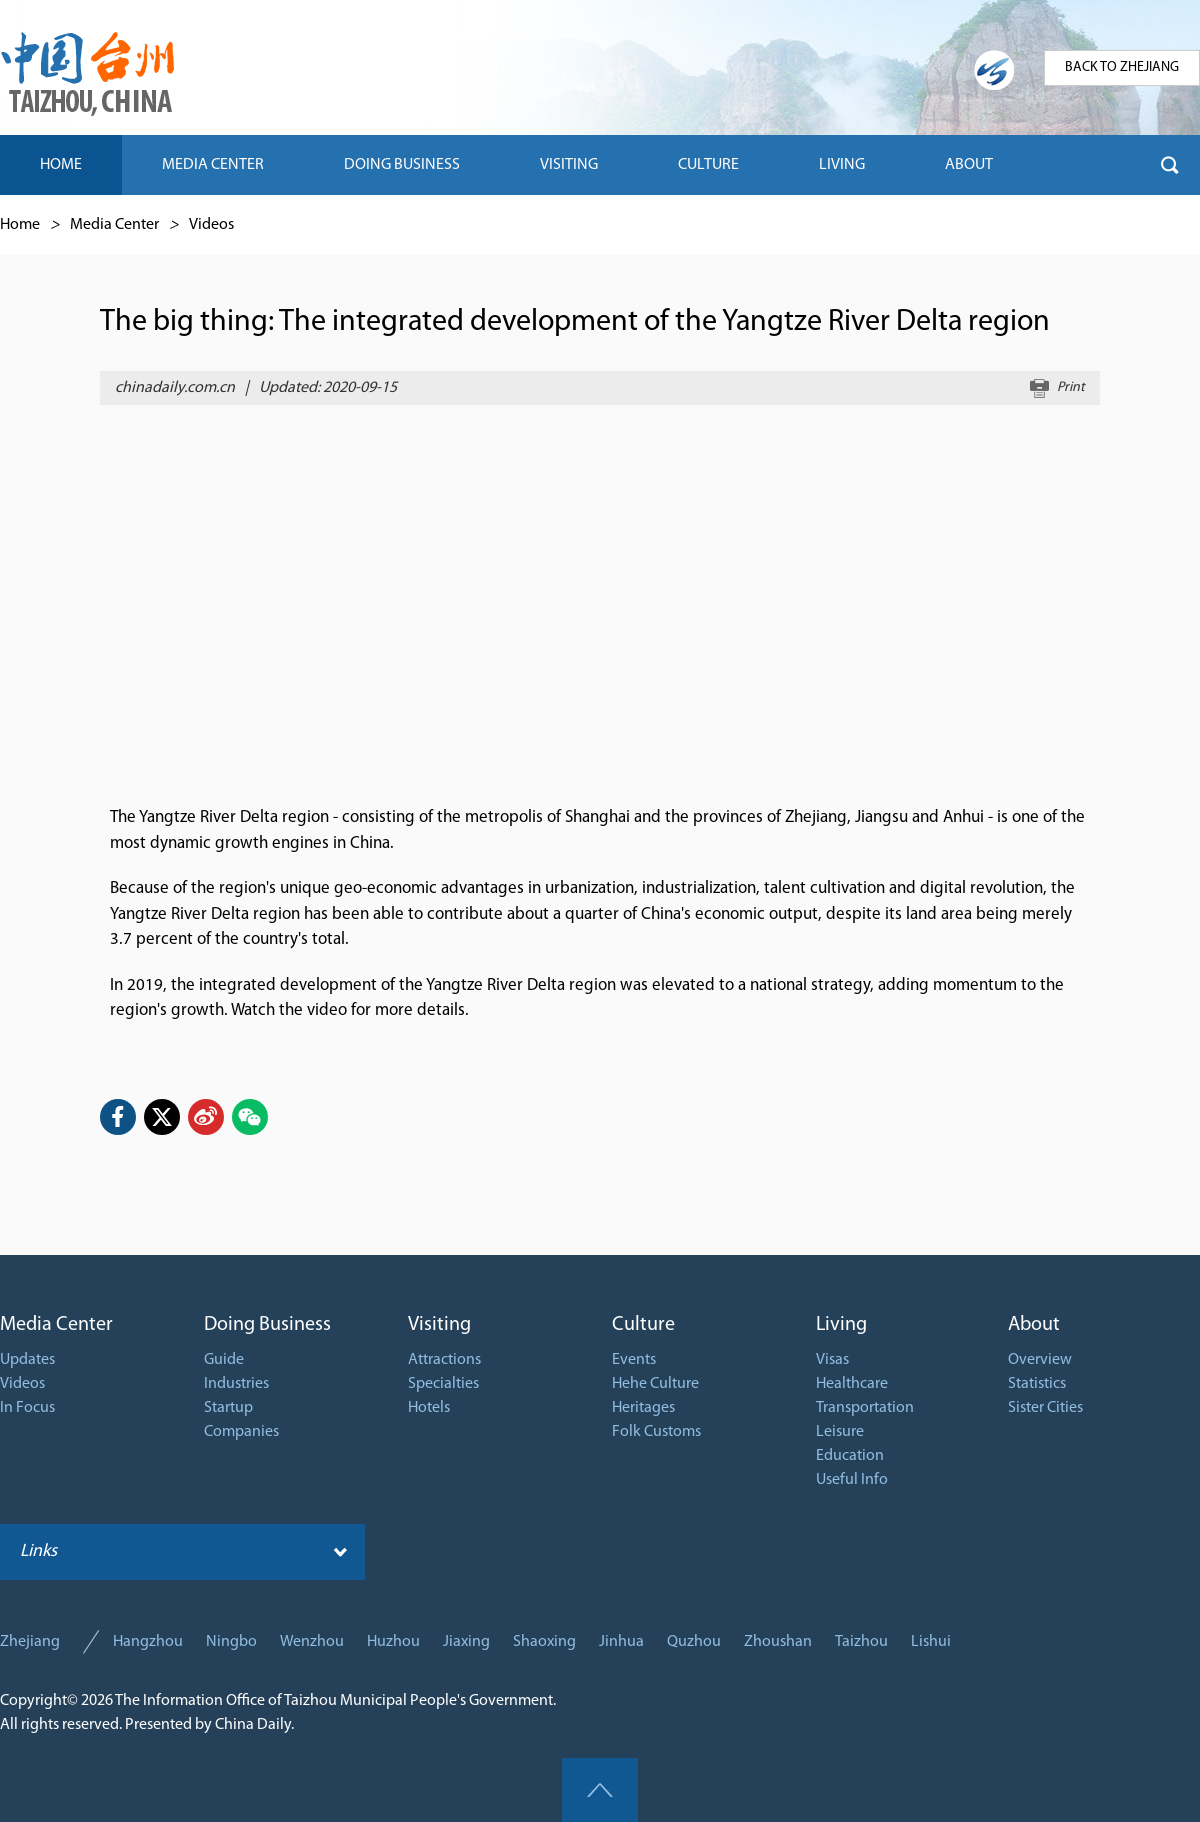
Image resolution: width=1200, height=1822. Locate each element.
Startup (228, 1408)
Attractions (444, 1360)
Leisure (840, 1432)
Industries (236, 1384)
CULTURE (708, 165)
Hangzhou (148, 1642)
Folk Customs (656, 1432)
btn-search (1170, 165)
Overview (1040, 1360)
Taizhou (861, 1642)
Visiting (439, 1325)
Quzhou (694, 1642)
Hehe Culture (655, 1384)
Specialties (443, 1384)
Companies (241, 1432)
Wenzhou (312, 1642)
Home (20, 225)
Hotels (429, 1408)
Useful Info (852, 1480)
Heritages (643, 1408)
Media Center (114, 225)
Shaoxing (544, 1642)
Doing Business (267, 1325)
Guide (224, 1360)
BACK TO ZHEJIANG (1122, 67)
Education (850, 1456)
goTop (600, 1790)
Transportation (865, 1408)
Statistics (1037, 1384)
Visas (832, 1360)
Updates (27, 1360)
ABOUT (969, 165)
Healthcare (852, 1384)
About (1034, 1325)
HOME (61, 165)
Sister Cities (1045, 1408)
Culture (643, 1325)
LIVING (842, 165)
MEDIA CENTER (213, 165)
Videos (211, 225)
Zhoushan (778, 1642)
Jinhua (621, 1642)
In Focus (27, 1408)
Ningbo (231, 1642)
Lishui (931, 1642)
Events (634, 1360)
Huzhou (393, 1642)
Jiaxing (466, 1642)
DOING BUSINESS (402, 165)
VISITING (569, 165)
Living (841, 1325)
